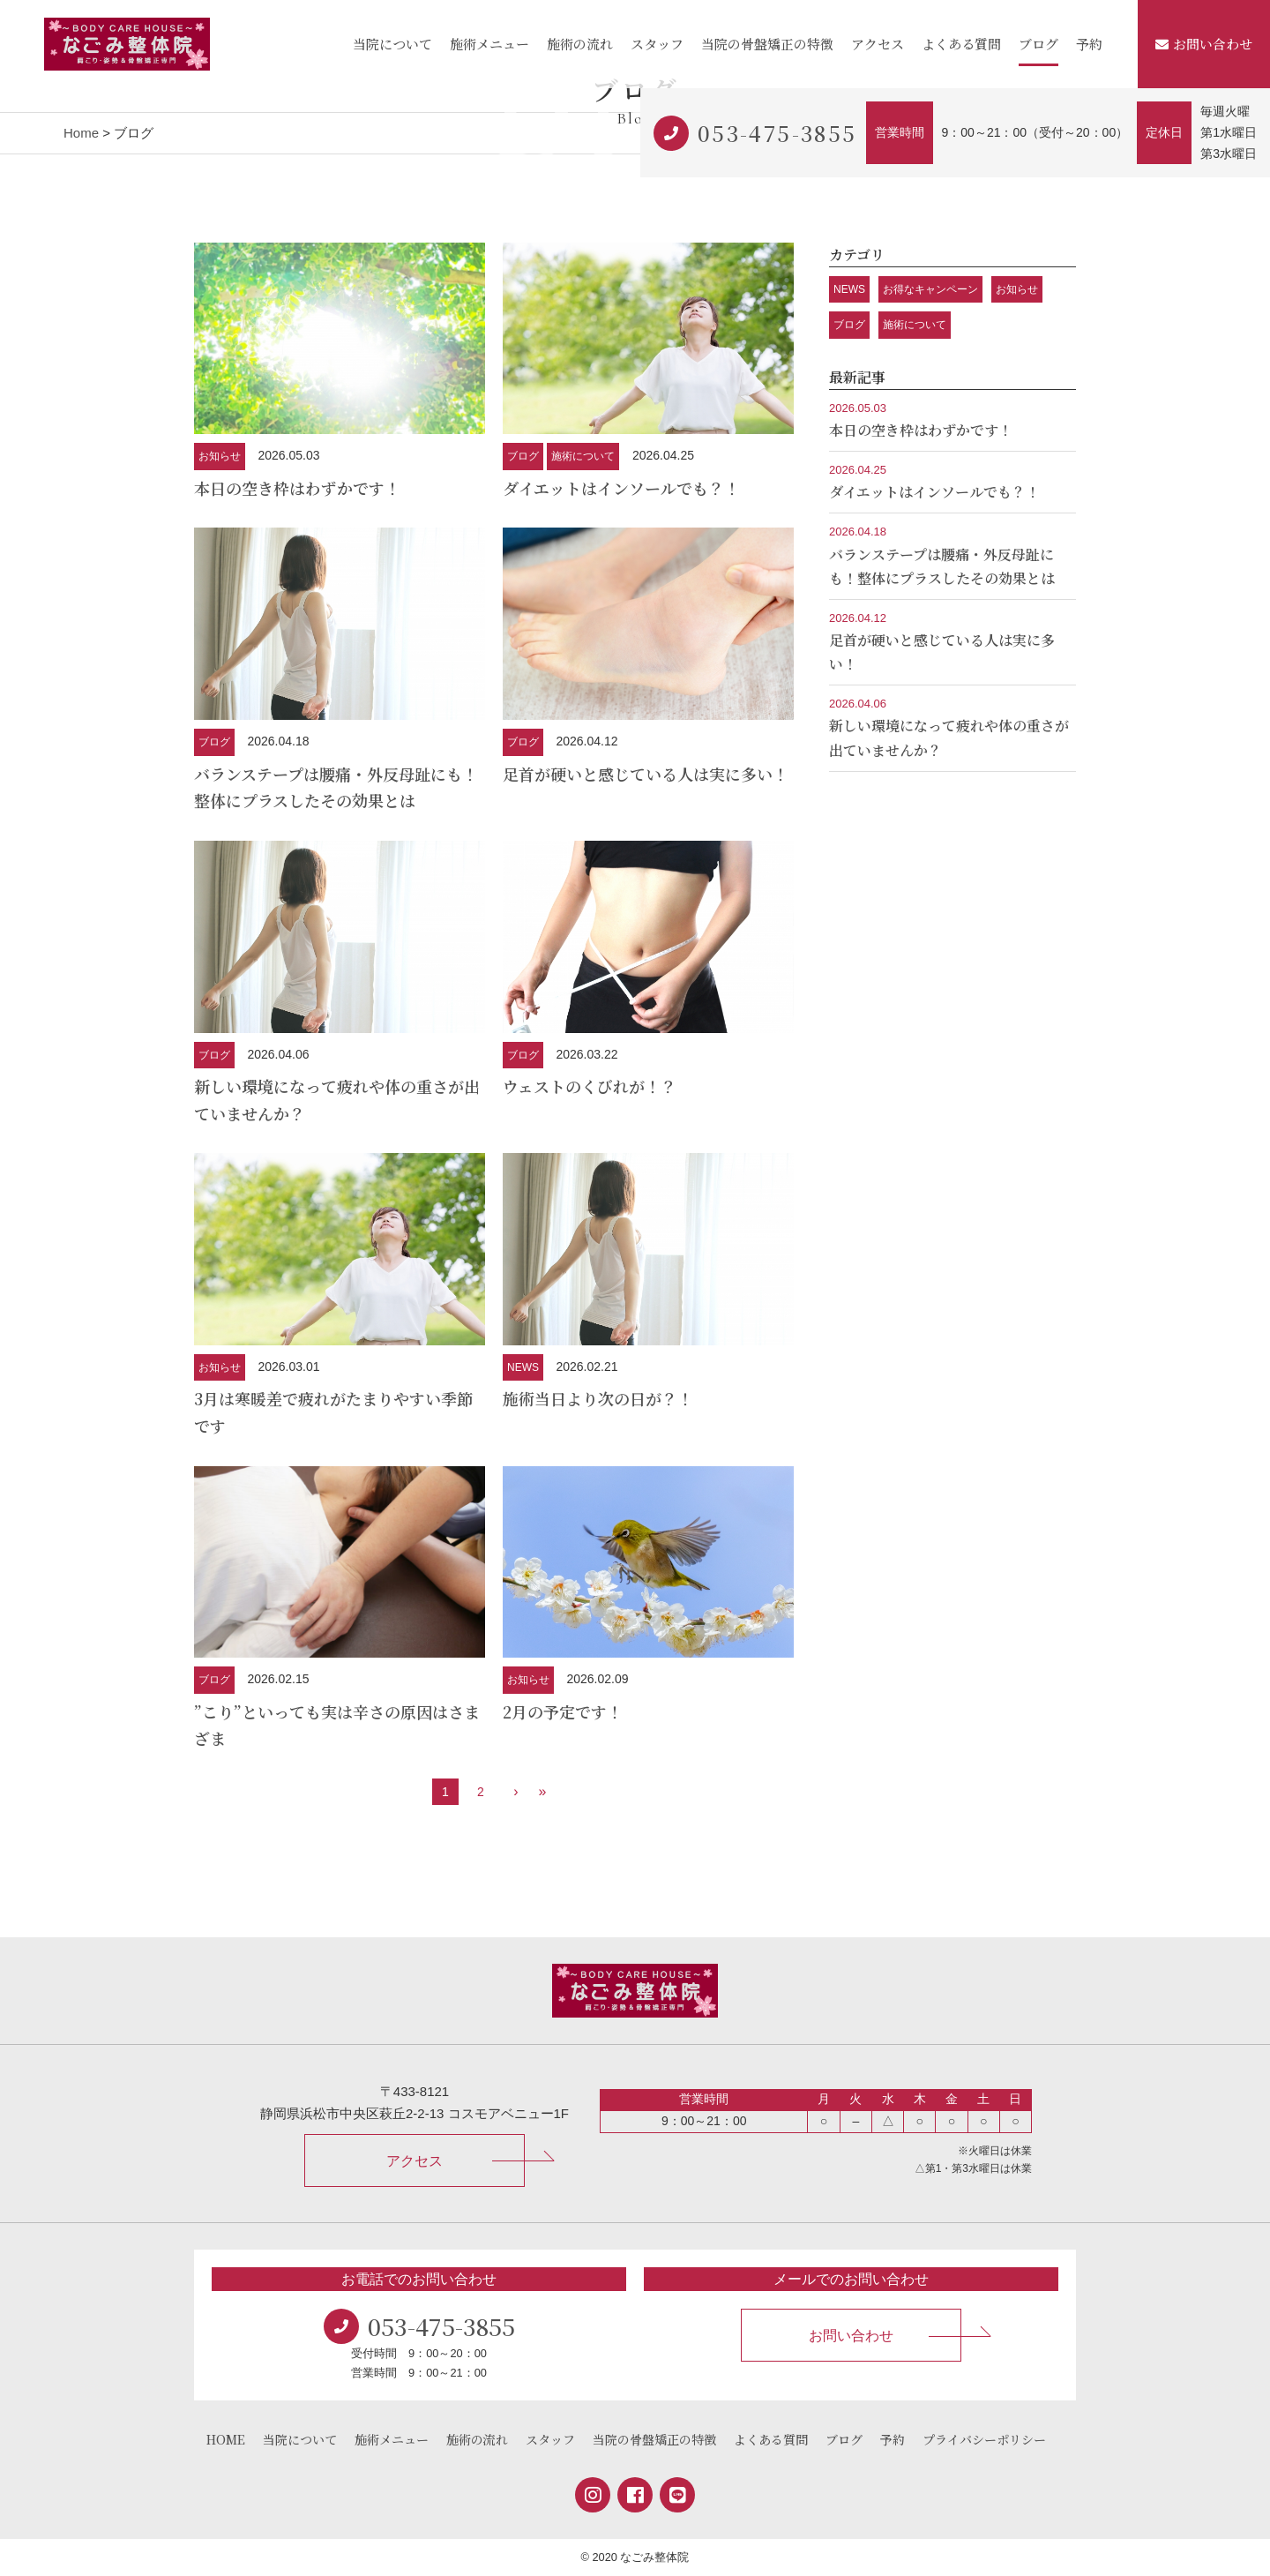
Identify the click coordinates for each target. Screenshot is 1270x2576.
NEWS (523, 1367)
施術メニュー (489, 43)
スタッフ (657, 43)
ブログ (1038, 43)
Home (81, 132)
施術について (583, 456)
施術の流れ (580, 43)
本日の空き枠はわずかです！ (297, 487)
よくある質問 (961, 43)
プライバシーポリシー (984, 2439)
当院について (392, 43)
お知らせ (219, 456)
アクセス (877, 43)
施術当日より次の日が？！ (598, 1398)
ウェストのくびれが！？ (589, 1086)
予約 (1089, 43)
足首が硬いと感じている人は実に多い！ (645, 773)
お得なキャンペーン (930, 289)
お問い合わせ (1203, 43)
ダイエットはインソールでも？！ (621, 487)
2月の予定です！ (563, 1711)
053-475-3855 (777, 132)
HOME (225, 2439)
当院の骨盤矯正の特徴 (767, 43)
